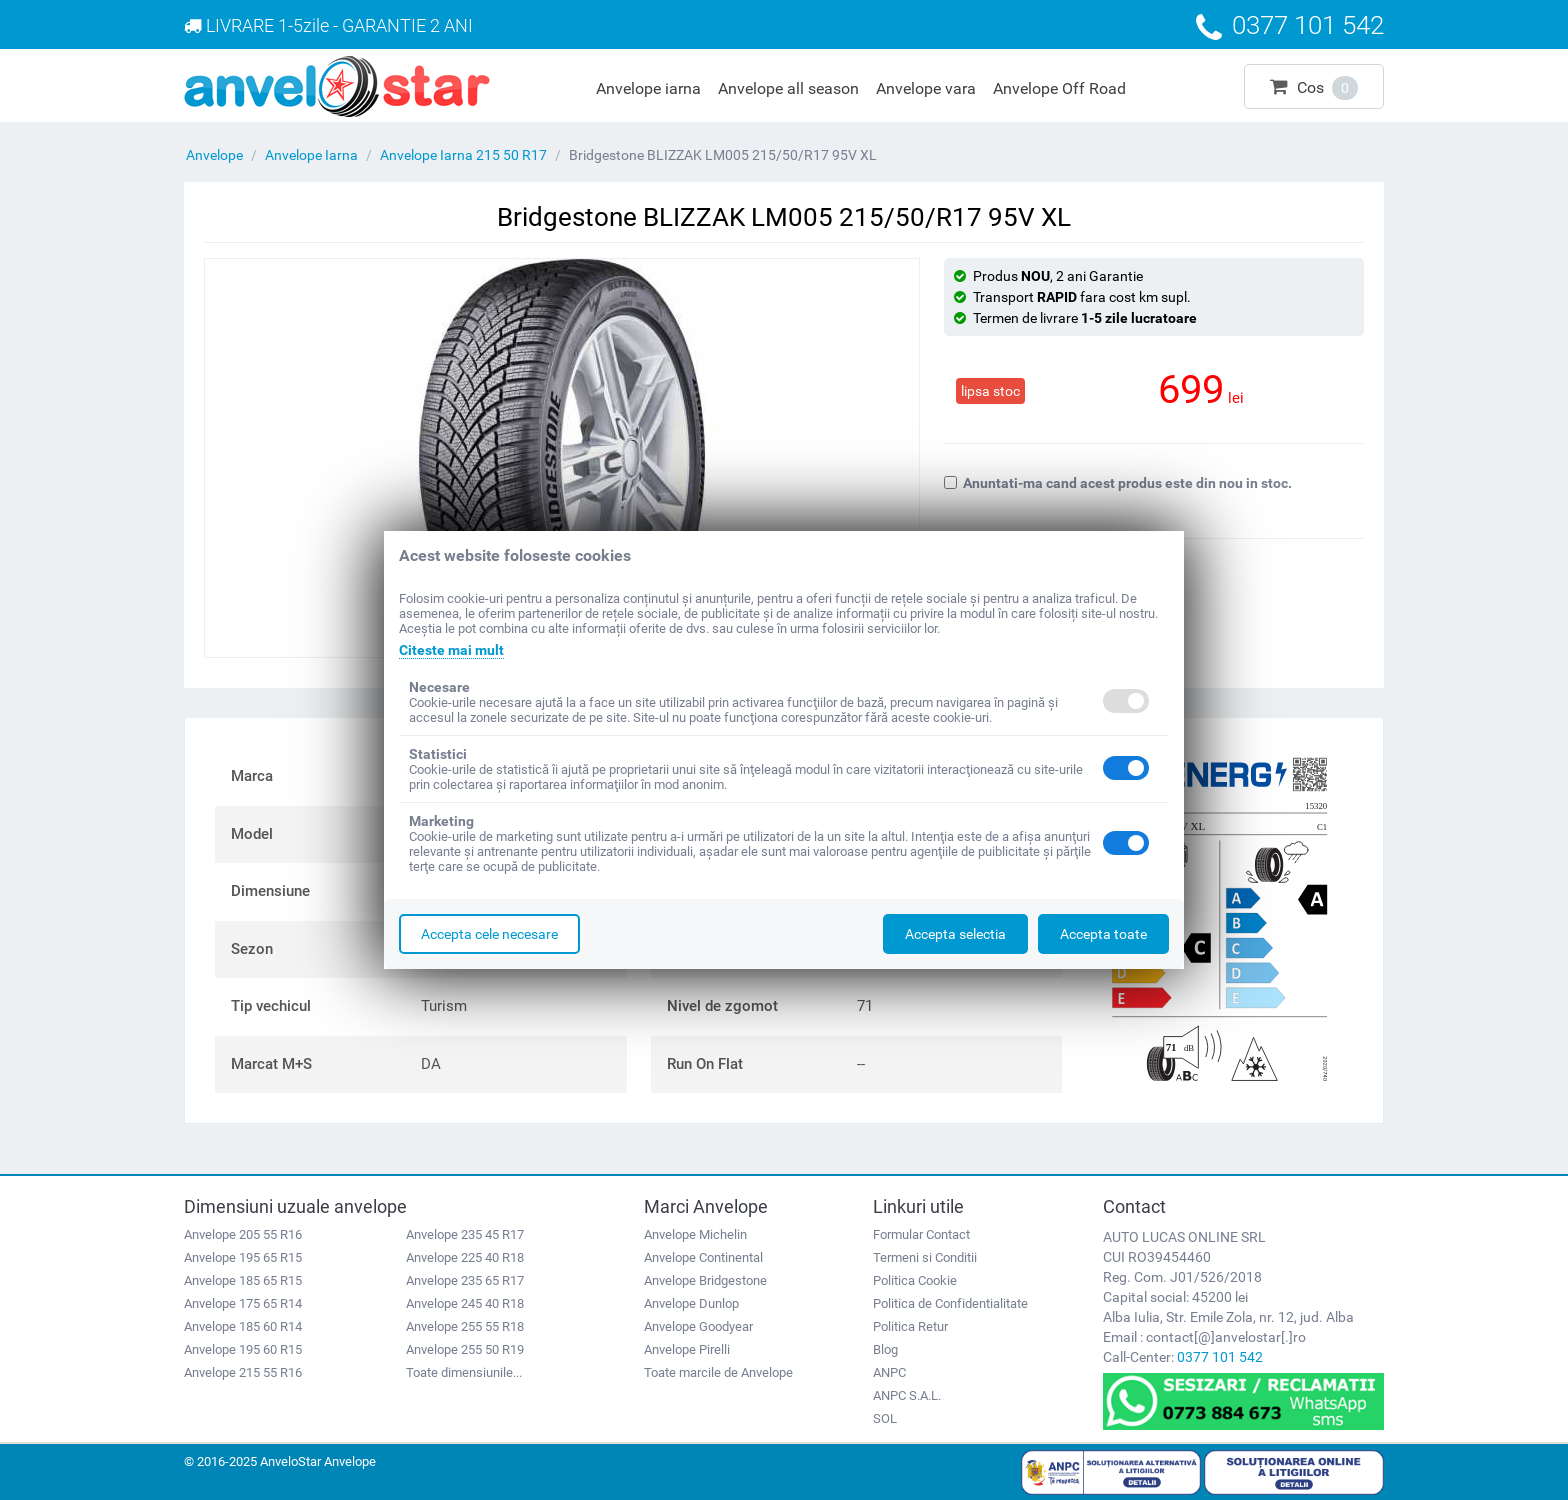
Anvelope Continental (703, 1257)
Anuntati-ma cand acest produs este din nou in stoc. (1118, 483)
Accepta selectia (955, 934)
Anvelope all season (788, 88)
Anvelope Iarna (311, 155)
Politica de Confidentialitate (950, 1303)
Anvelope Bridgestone (705, 1280)
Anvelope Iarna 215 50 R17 (463, 155)
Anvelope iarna (648, 88)
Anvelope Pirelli (687, 1349)
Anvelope (214, 155)
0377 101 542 (1220, 1357)
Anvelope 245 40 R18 (465, 1303)
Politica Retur (910, 1326)
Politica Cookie (915, 1280)
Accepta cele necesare (489, 934)
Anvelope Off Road (1059, 88)
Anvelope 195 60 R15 (243, 1349)
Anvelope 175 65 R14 (243, 1303)
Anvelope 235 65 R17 (465, 1280)
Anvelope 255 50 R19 (465, 1349)
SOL (885, 1418)
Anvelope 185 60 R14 (243, 1326)
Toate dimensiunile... (464, 1372)
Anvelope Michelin (695, 1234)
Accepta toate (1103, 934)
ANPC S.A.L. (907, 1395)
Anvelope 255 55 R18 (465, 1326)
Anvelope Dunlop (691, 1303)
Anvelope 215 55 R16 (243, 1372)
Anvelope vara (926, 88)
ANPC (889, 1372)
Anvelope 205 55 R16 (243, 1234)
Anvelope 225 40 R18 (465, 1257)
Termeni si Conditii (925, 1257)
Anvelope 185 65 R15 (243, 1280)
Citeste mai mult (451, 650)
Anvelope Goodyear (698, 1326)
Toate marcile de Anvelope (718, 1372)
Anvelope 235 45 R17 (465, 1234)
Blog (885, 1349)
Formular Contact (921, 1234)
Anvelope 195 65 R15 (243, 1257)
